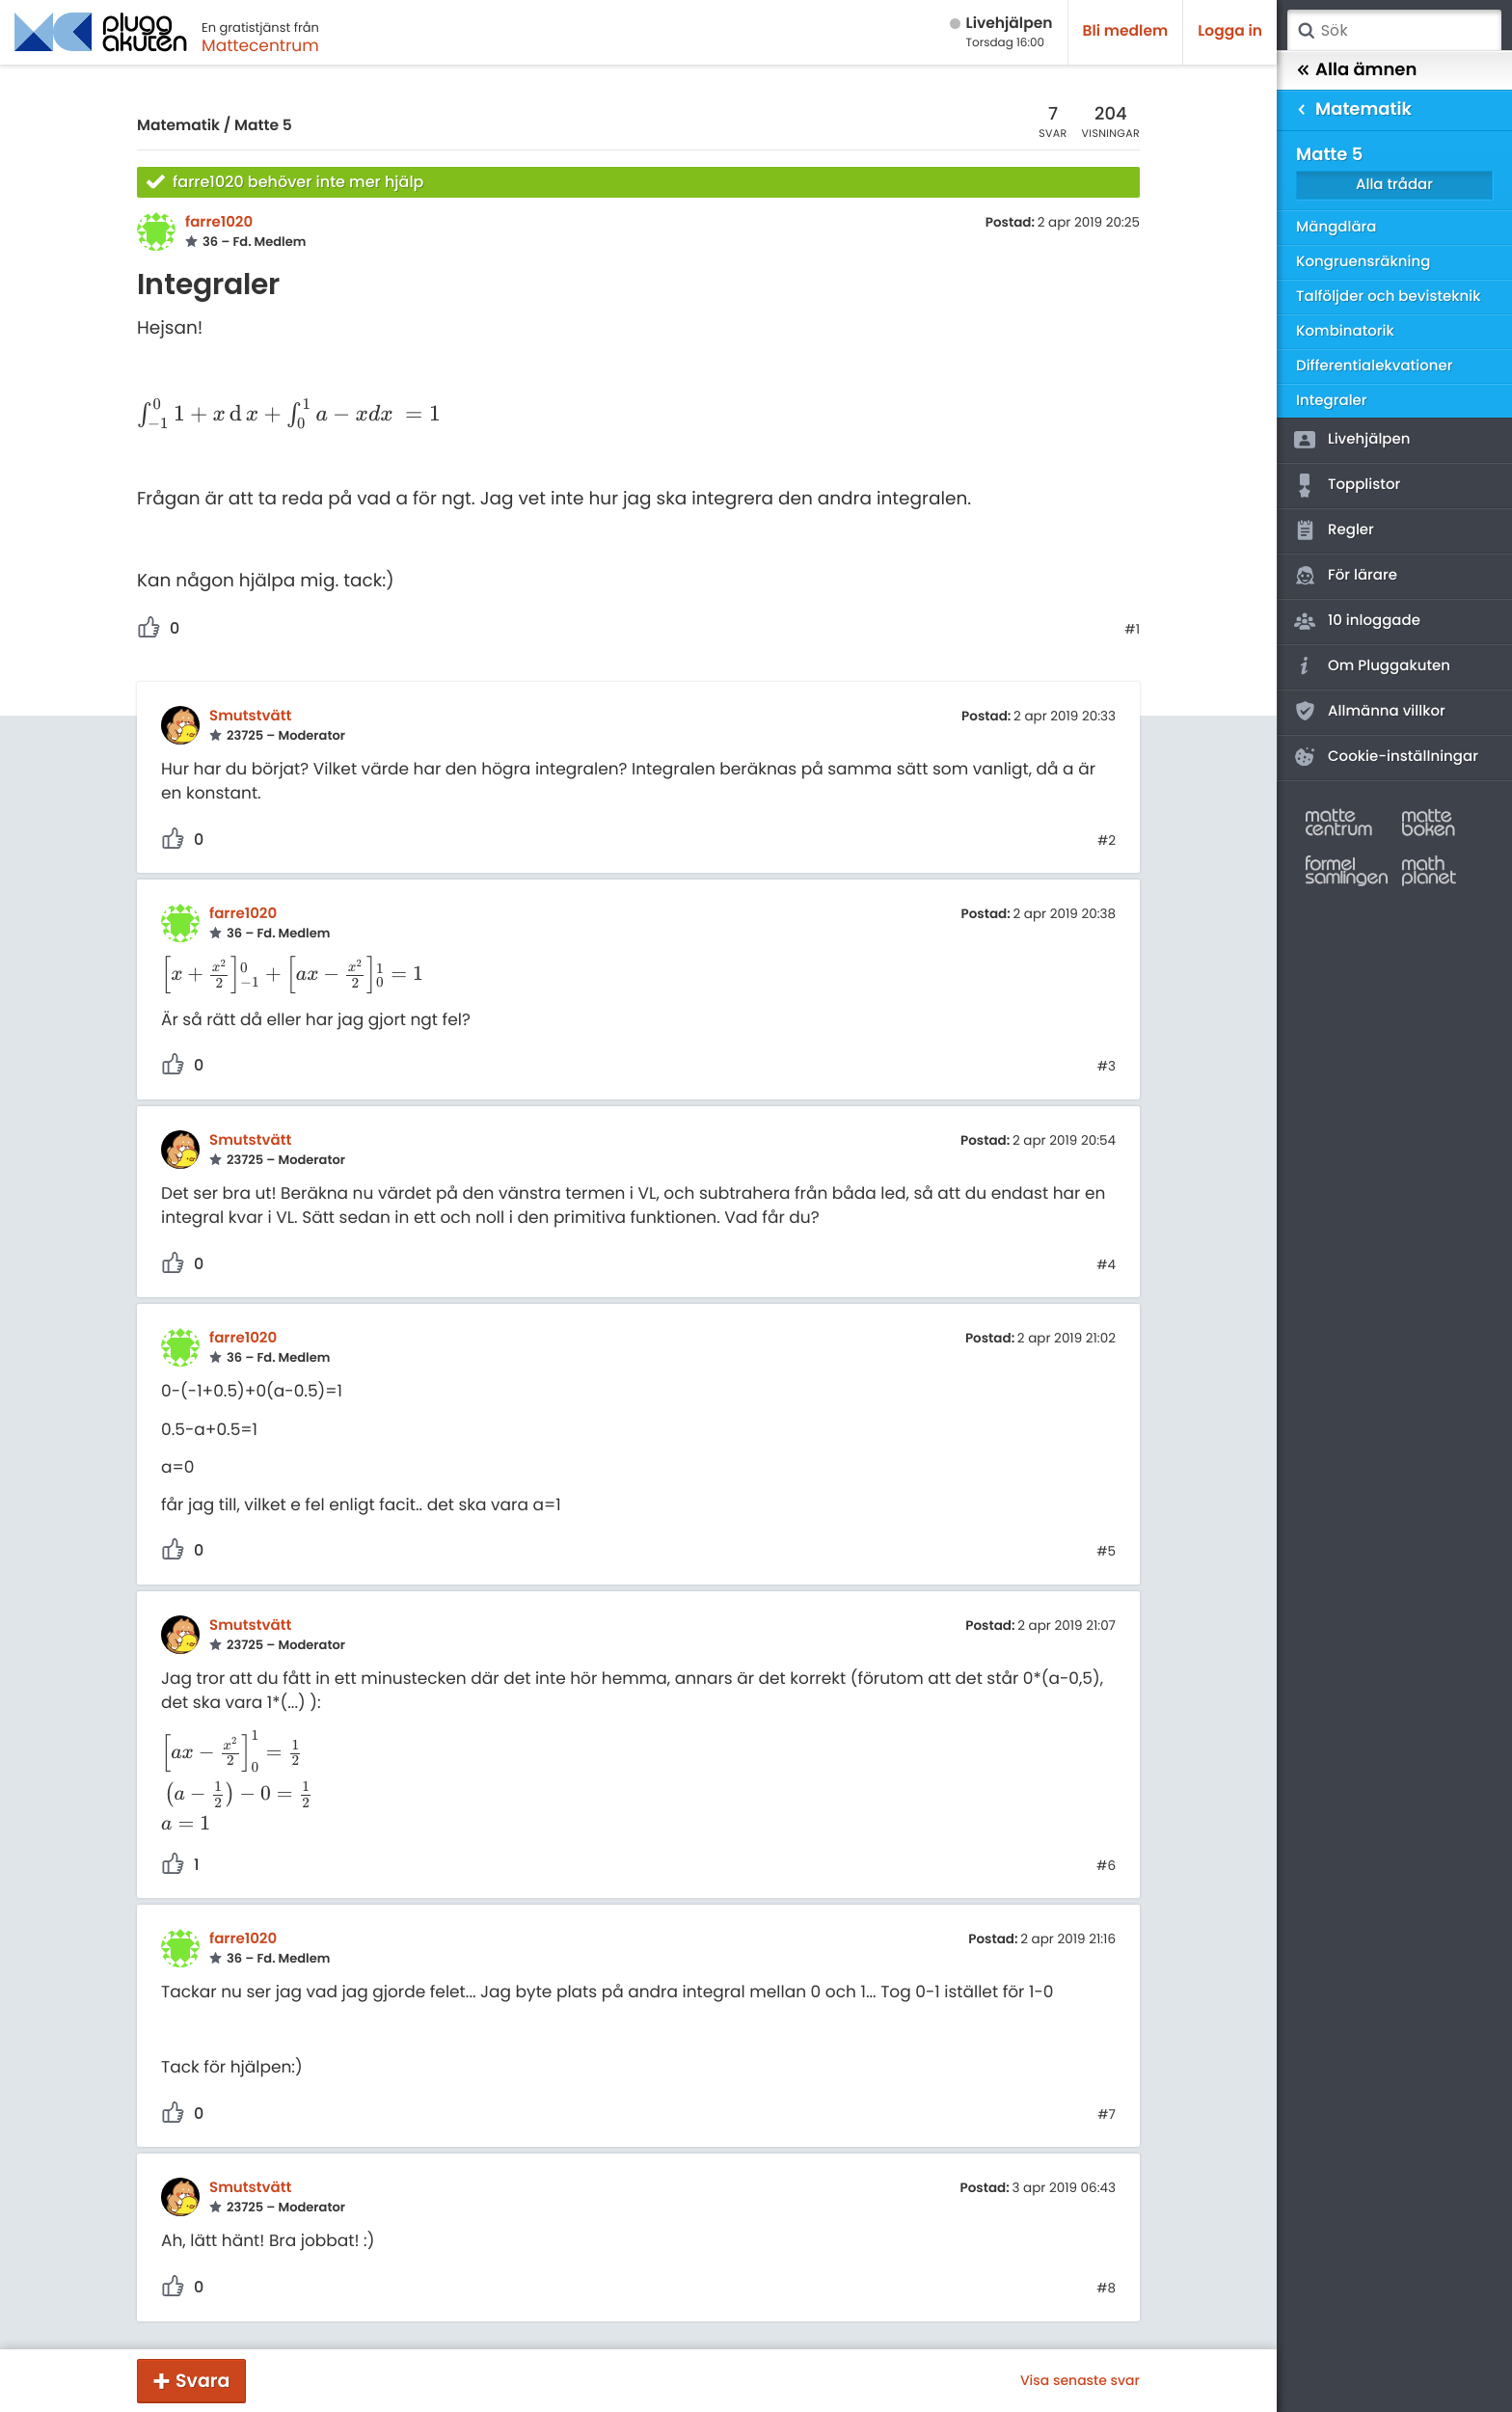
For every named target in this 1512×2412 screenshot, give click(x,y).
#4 (1106, 1265)
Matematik (178, 126)
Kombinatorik (1345, 331)
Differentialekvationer (1374, 366)
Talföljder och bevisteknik (1388, 296)
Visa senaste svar (1080, 2380)
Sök (1305, 31)
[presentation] (289, 415)
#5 (1106, 1551)
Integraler (1331, 401)
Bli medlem (1126, 31)
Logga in (1230, 31)
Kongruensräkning (1363, 262)
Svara (203, 2381)
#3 (1106, 1066)
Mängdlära (1336, 227)
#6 (1106, 1866)
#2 (1106, 841)
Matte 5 (263, 126)
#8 (1106, 2288)
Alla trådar (1394, 185)
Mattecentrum (260, 45)
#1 (1132, 629)
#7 (1106, 2115)
